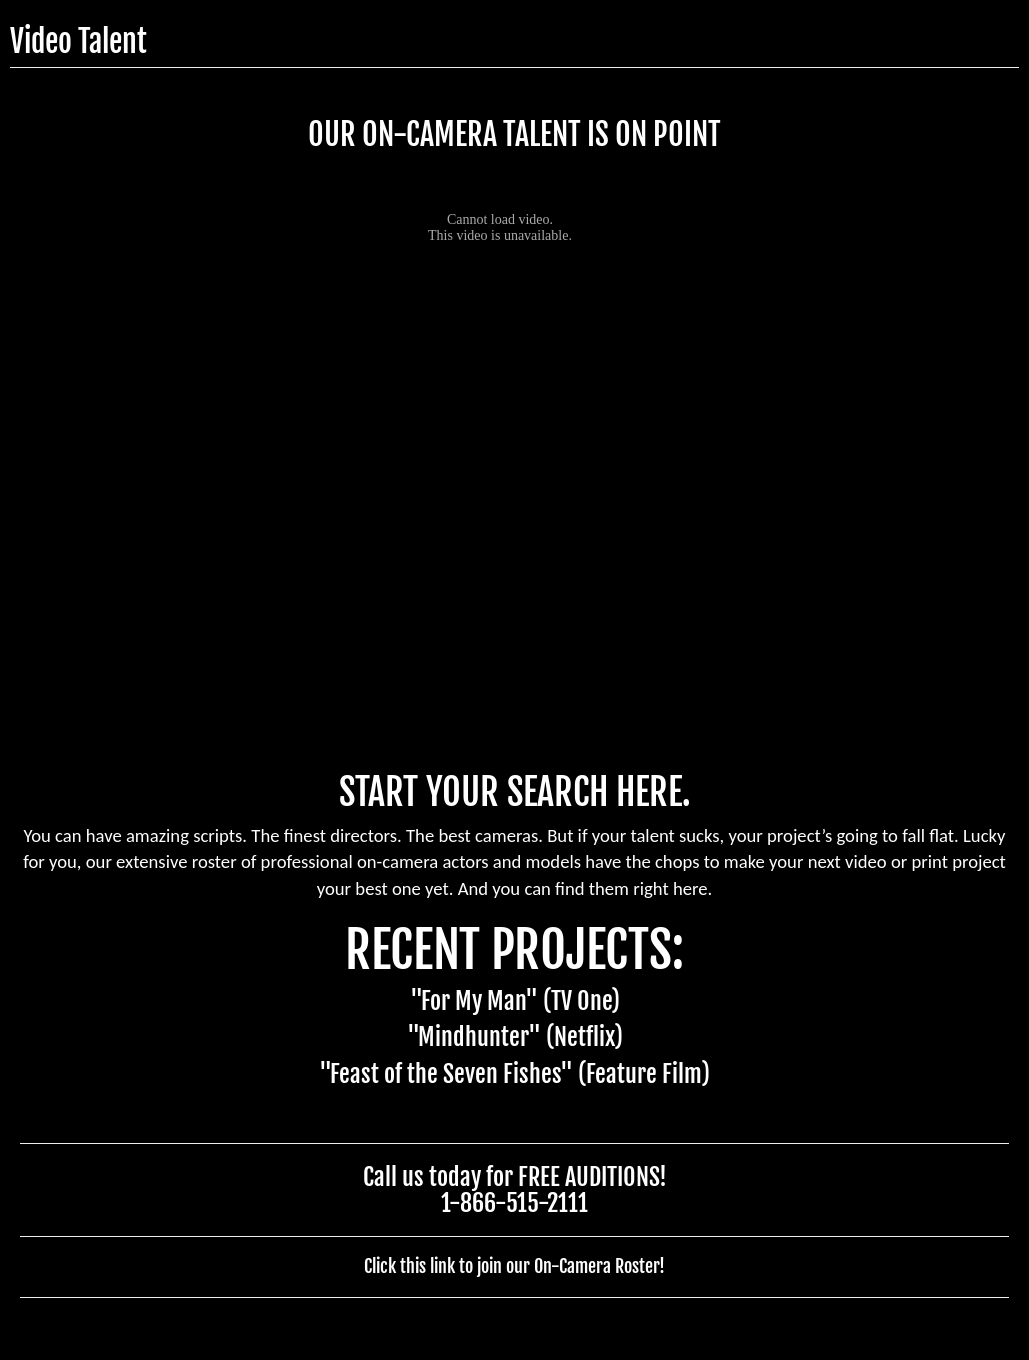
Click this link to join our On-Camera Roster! (514, 1266)
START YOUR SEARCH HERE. (515, 792)
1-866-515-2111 (514, 1203)
